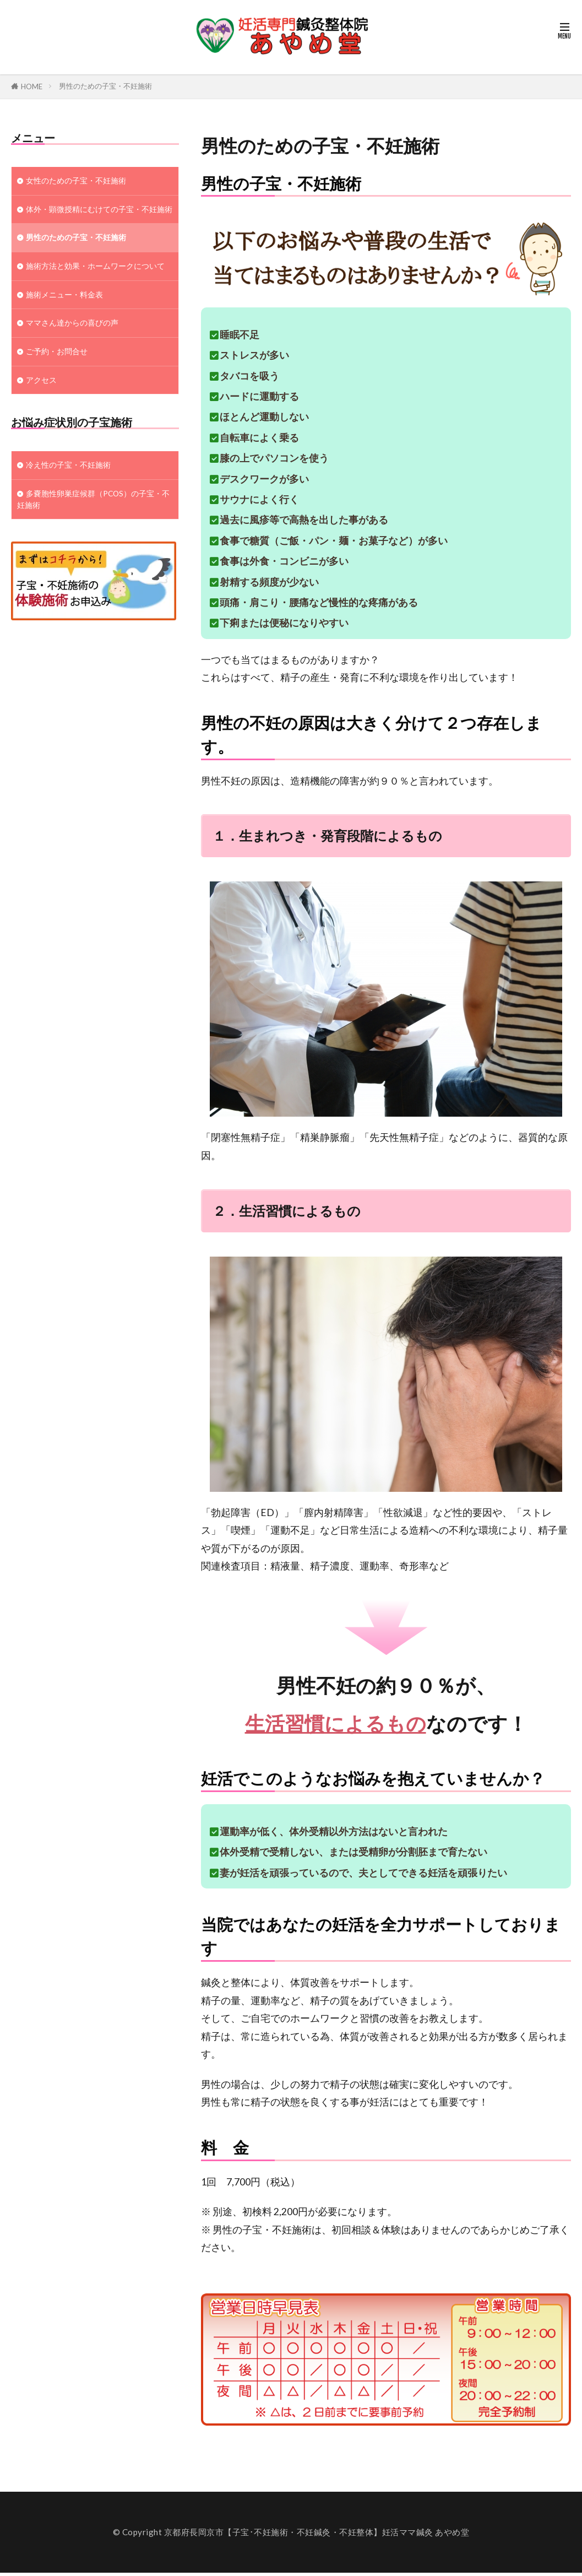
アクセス (42, 415)
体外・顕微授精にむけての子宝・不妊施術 (91, 217)
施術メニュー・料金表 (67, 326)
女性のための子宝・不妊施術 (79, 181)
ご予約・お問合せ (59, 386)
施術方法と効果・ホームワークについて (91, 290)
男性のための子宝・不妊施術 (105, 86)
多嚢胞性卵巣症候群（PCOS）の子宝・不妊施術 (94, 538)
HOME (31, 86)
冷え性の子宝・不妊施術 (71, 502)
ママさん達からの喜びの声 (75, 356)
